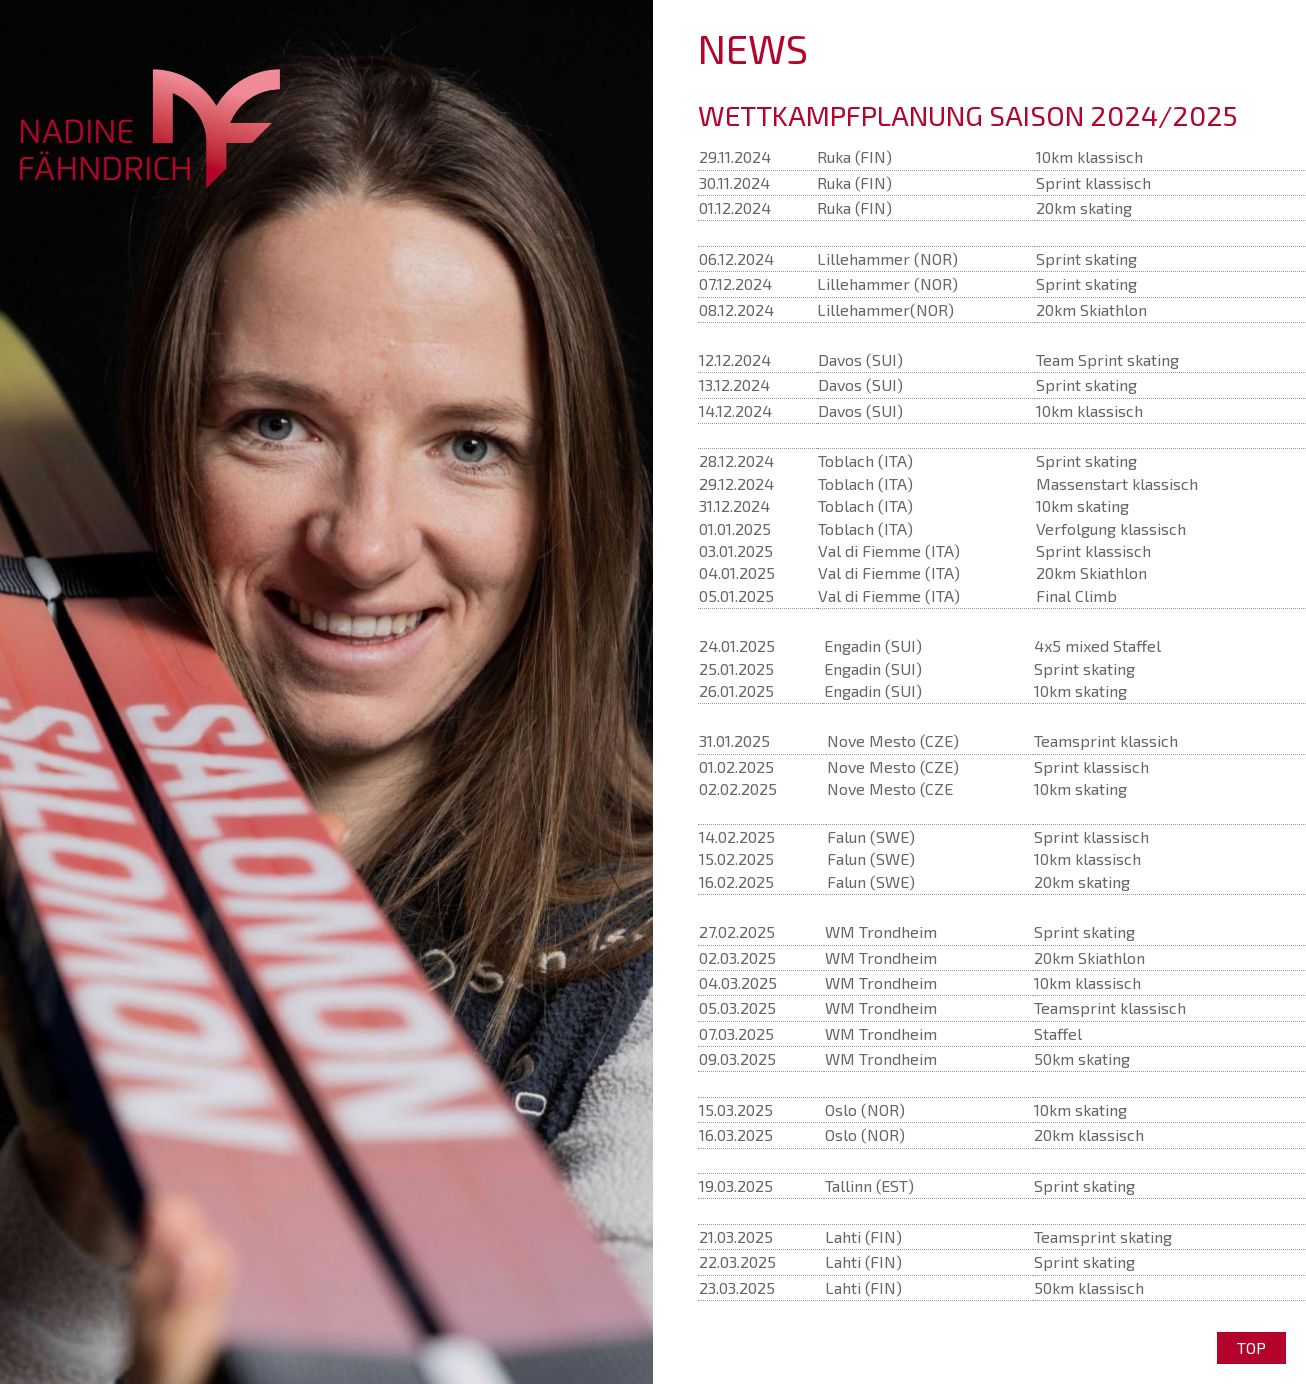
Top (1251, 1347)
